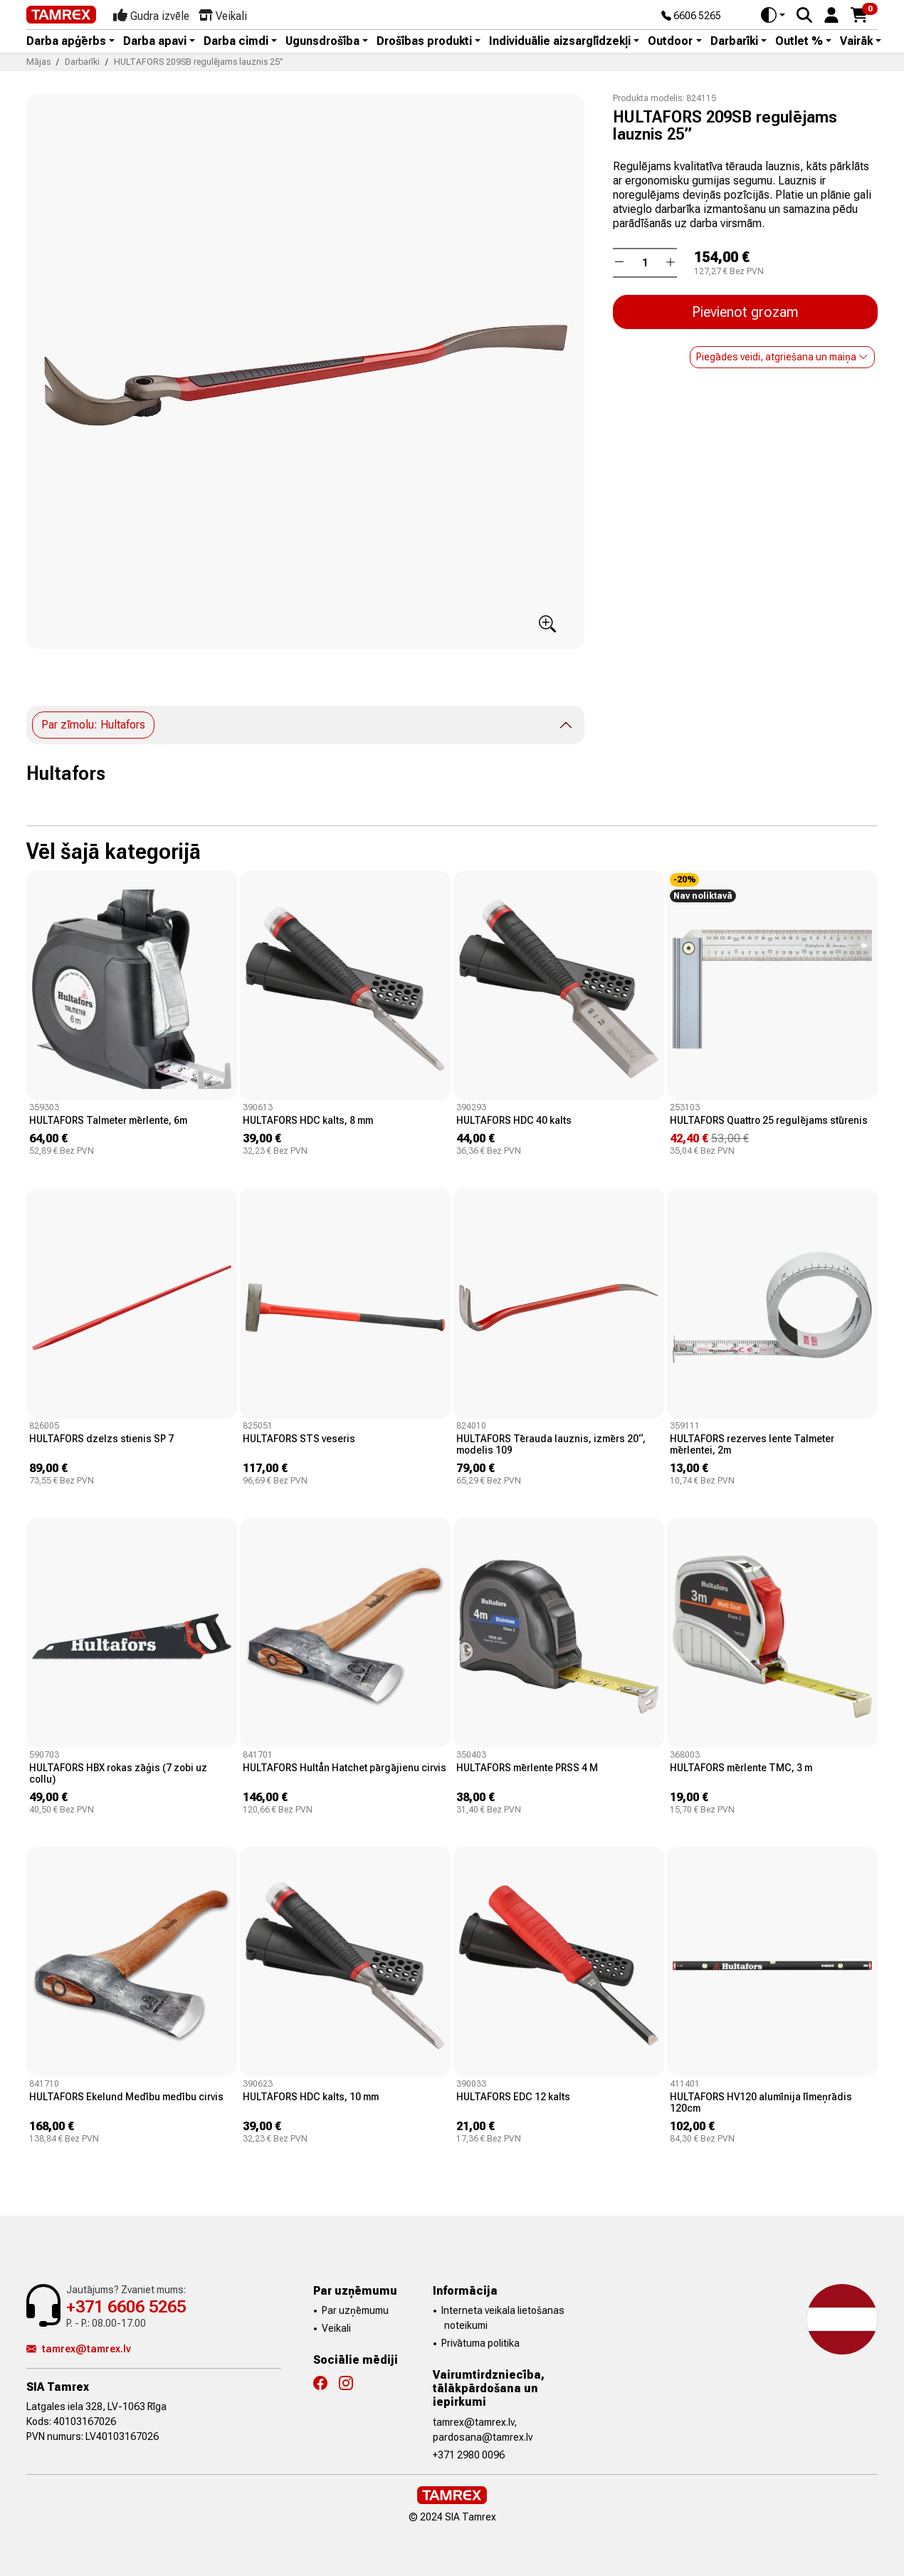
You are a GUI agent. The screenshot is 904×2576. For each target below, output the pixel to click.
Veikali (336, 2328)
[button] (831, 14)
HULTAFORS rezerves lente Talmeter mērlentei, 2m (752, 1444)
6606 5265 (691, 16)
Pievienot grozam (745, 311)
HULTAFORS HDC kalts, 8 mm (308, 1120)
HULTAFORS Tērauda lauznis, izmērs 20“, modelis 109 (551, 1444)
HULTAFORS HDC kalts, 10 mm (311, 2096)
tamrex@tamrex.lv (78, 2349)
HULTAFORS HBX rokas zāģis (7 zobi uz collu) (118, 1773)
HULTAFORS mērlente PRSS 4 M (527, 1767)
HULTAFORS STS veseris (299, 1438)
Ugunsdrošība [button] (322, 41)
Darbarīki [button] (734, 41)
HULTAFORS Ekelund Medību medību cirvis (126, 2096)
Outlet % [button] (799, 41)
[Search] (804, 15)
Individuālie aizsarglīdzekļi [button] (560, 41)
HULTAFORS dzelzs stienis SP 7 (101, 1438)
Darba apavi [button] (154, 41)
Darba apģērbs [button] (66, 41)
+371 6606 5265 (126, 2307)
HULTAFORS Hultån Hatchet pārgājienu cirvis (344, 1767)
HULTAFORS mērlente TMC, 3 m (741, 1767)
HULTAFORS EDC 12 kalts (513, 2096)
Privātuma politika (480, 2343)
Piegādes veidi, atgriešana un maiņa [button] (782, 357)
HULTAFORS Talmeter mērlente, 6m (108, 1120)
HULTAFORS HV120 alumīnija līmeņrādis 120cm (761, 2102)
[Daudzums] (645, 262)
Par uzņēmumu (355, 2310)
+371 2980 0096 (469, 2455)
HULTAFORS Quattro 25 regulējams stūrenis (769, 1120)
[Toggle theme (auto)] (773, 15)
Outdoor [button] (670, 41)
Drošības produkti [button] (424, 41)
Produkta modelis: (648, 98)
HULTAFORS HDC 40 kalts (514, 1120)
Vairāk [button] (856, 41)
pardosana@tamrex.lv (482, 2437)
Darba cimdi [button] (236, 41)
